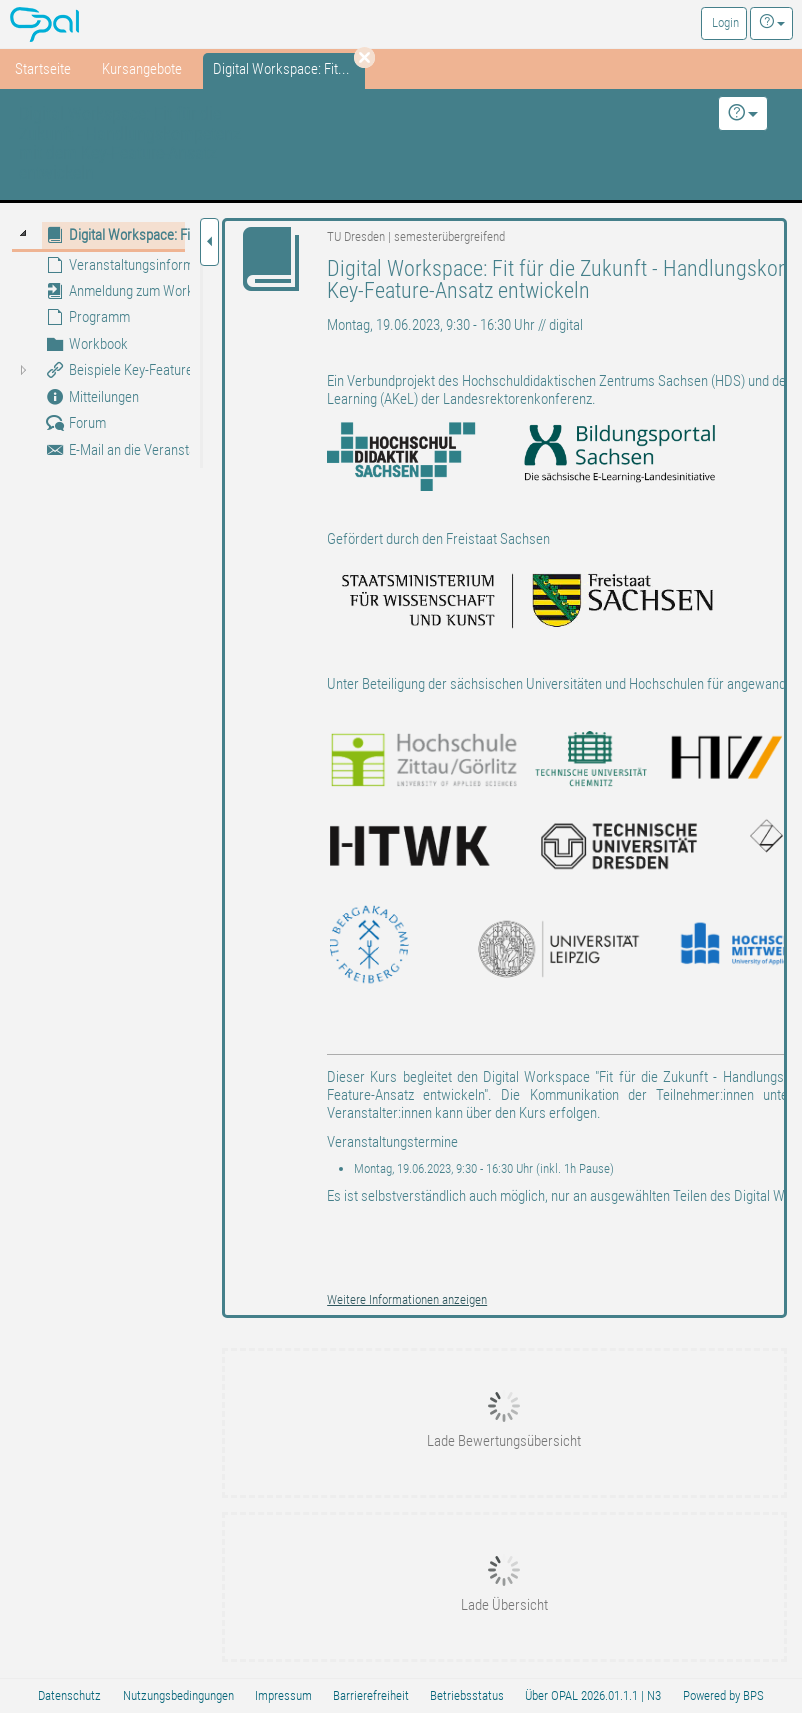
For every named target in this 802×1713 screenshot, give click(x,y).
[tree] (98, 342)
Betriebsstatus (467, 1695)
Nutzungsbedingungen (178, 1695)
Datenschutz (69, 1695)
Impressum (283, 1695)
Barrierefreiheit (371, 1695)
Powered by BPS (723, 1695)
